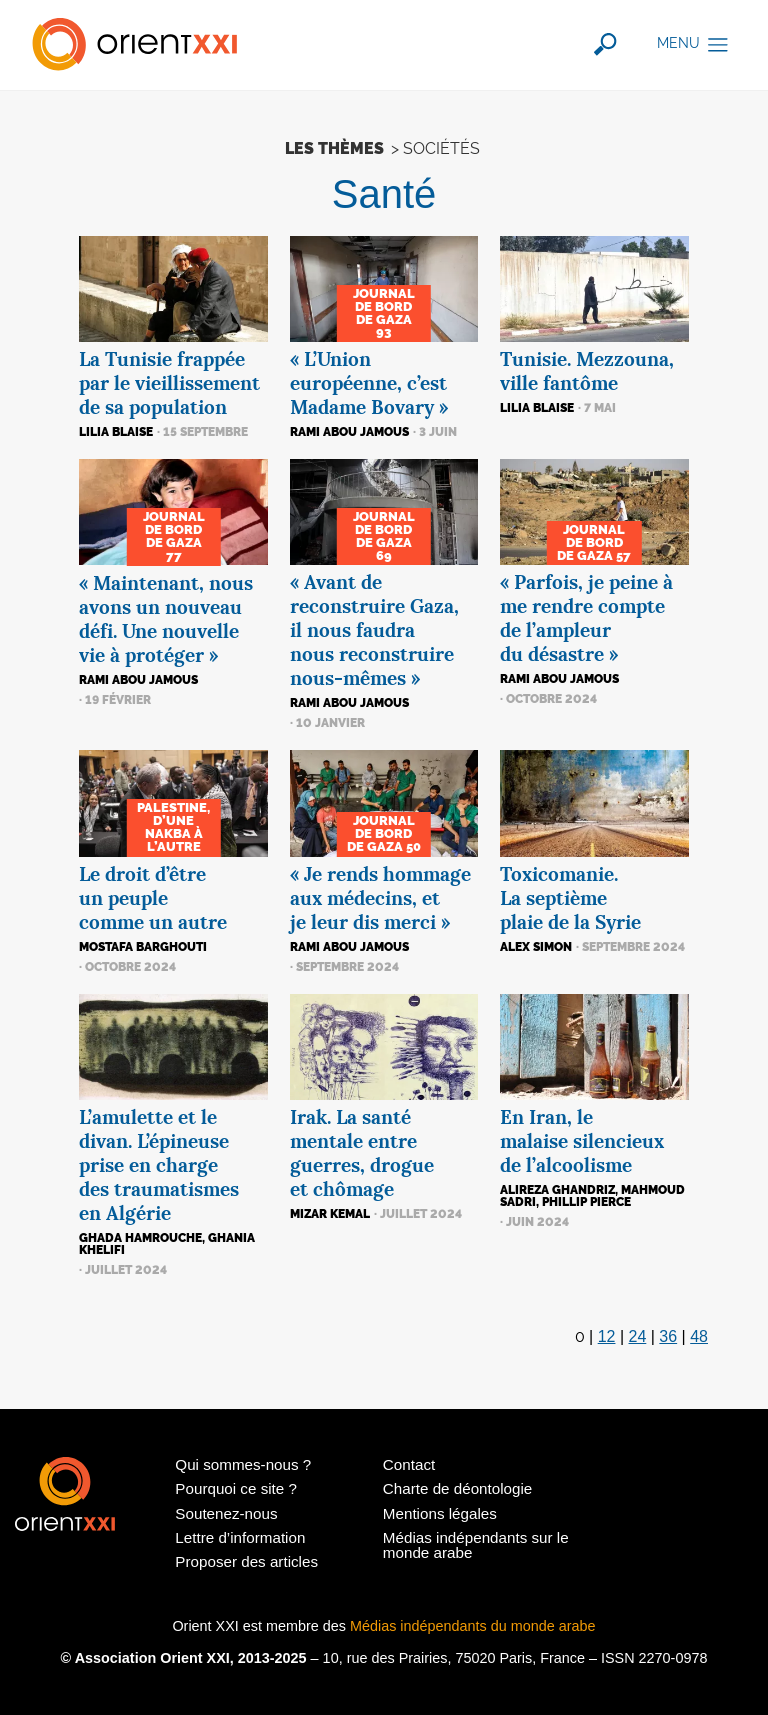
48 (699, 1336)
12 (607, 1336)
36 (668, 1336)
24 (638, 1336)
